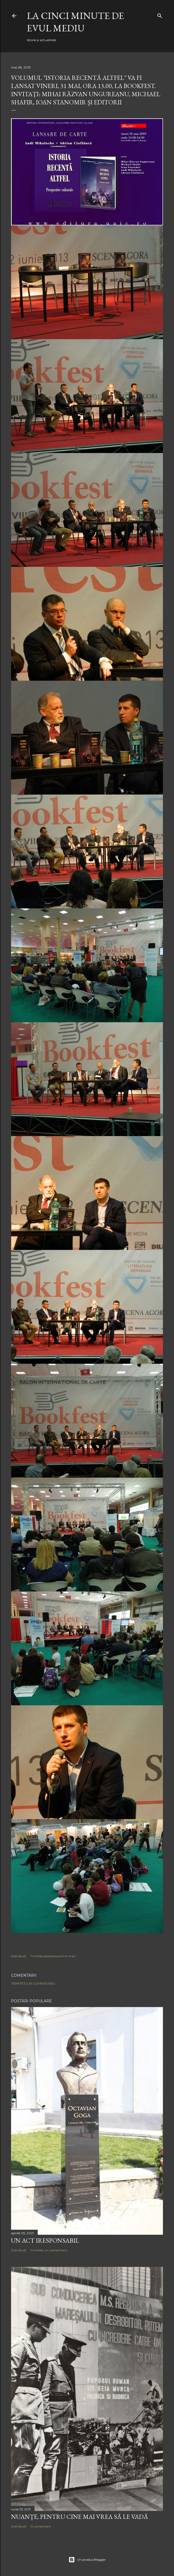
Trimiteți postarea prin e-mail (52, 1956)
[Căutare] (160, 14)
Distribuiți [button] (18, 1956)
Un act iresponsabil (45, 2240)
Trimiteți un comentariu (33, 1983)
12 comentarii (40, 2526)
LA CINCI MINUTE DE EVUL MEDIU (75, 21)
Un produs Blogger (87, 2559)
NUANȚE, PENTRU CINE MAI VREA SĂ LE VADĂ (79, 2516)
